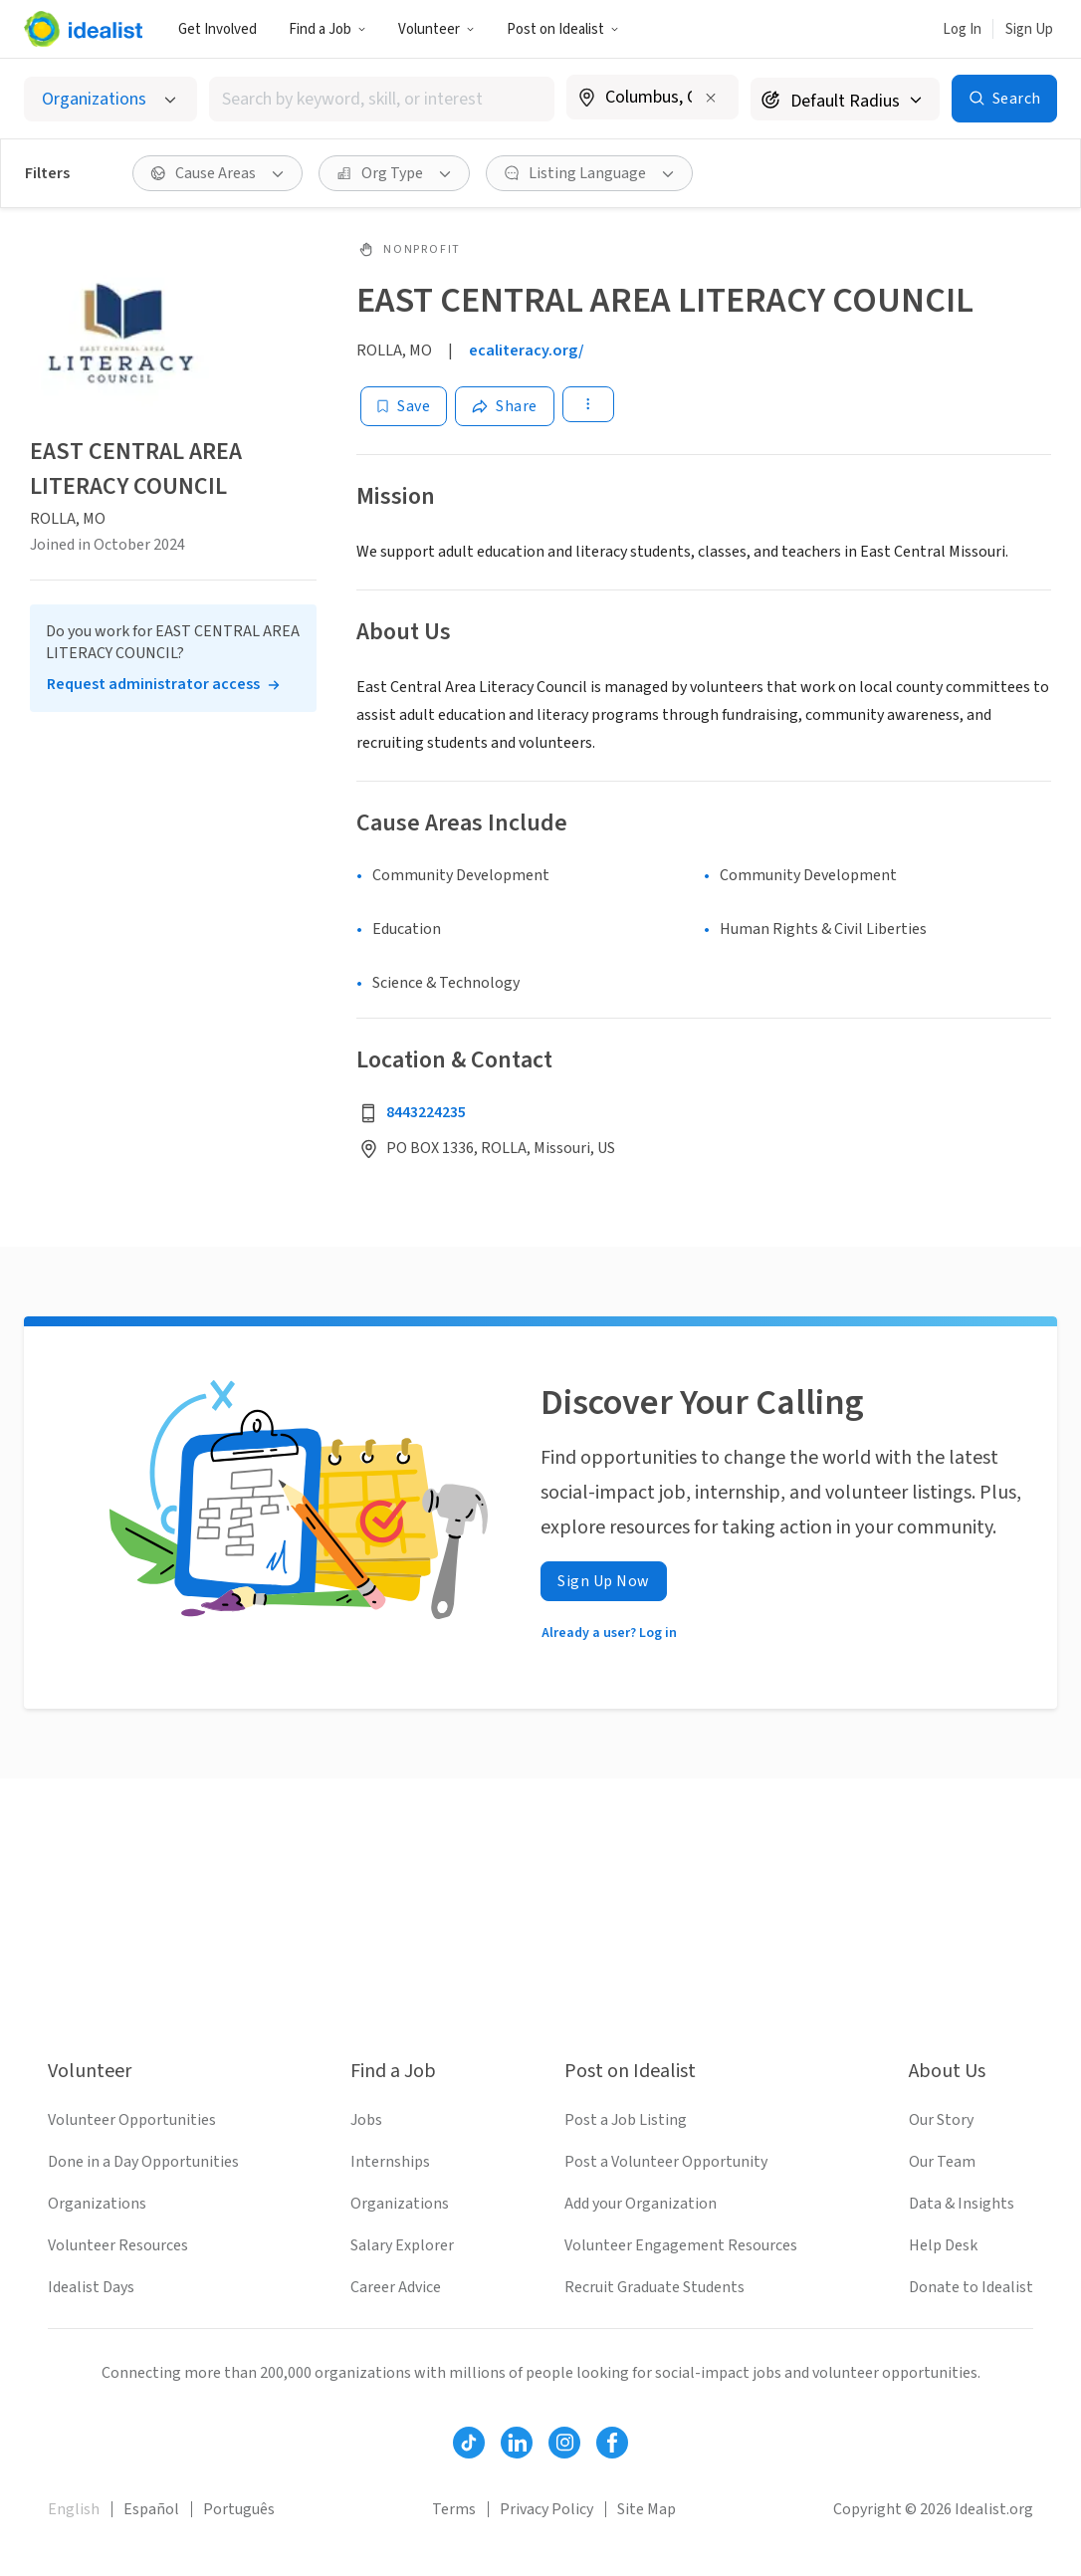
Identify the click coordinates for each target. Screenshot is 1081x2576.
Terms (454, 2509)
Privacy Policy (546, 2509)
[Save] (403, 406)
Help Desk (943, 2245)
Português (239, 2509)
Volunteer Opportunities (132, 2120)
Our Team (942, 2162)
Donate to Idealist (971, 2287)
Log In (962, 29)
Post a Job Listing (625, 2120)
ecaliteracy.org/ (526, 350)
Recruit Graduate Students (654, 2287)
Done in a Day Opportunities (143, 2162)
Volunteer (436, 29)
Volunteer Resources (118, 2245)
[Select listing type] (110, 99)
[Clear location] (711, 98)
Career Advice (395, 2287)
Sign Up (1029, 29)
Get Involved (217, 29)
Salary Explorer (402, 2245)
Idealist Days (91, 2287)
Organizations (97, 2204)
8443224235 (426, 1112)
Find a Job (327, 29)
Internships (390, 2162)
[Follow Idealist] (469, 2443)
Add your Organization (640, 2204)
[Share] (504, 406)
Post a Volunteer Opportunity (665, 2162)
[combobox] (381, 99)
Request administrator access (153, 684)
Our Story (941, 2120)
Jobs (366, 2120)
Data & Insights (961, 2204)
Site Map (646, 2509)
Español (151, 2509)
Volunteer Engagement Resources (680, 2245)
